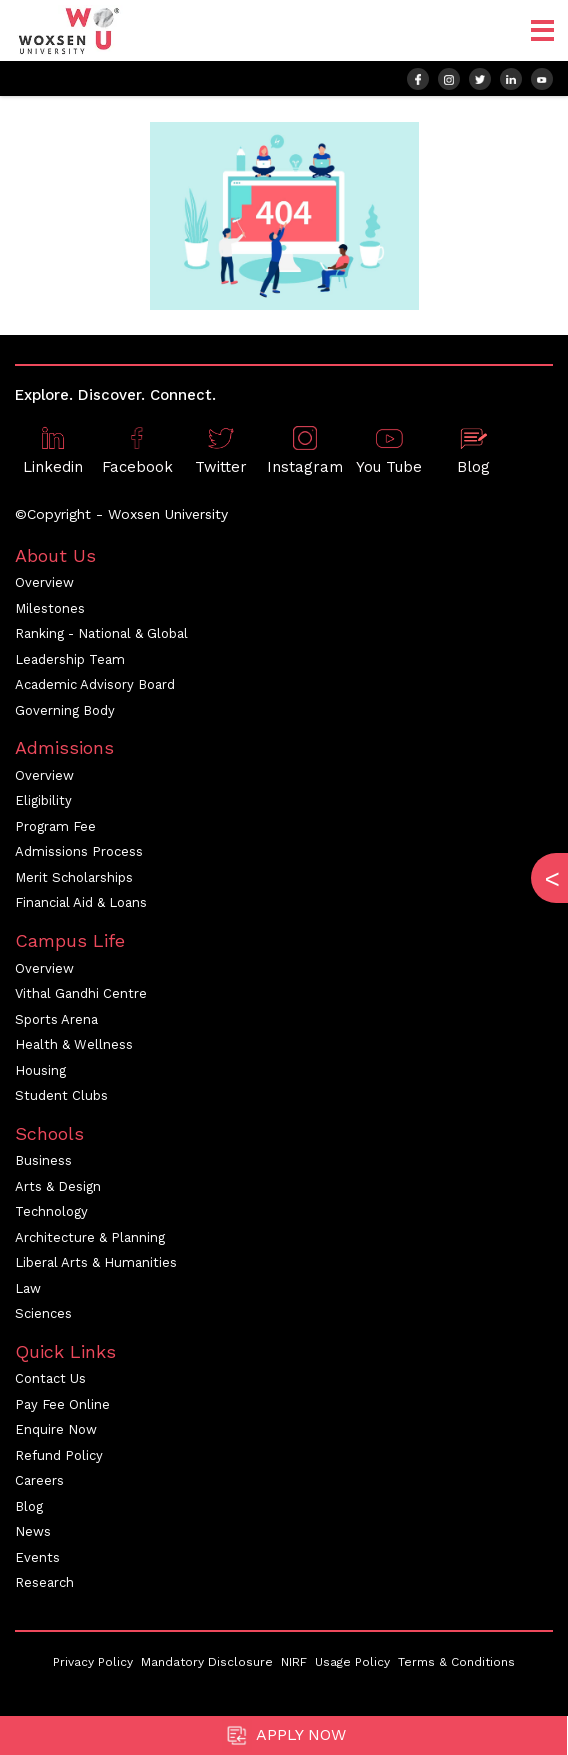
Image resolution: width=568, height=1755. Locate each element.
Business (43, 1160)
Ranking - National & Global (101, 633)
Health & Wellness (74, 1044)
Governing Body (65, 710)
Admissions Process (79, 851)
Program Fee (55, 826)
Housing (40, 1070)
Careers (39, 1480)
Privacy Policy (93, 1662)
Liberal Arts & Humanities (96, 1262)
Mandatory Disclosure (207, 1662)
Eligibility (43, 800)
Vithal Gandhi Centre (81, 993)
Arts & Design (58, 1186)
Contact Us (50, 1378)
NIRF (294, 1662)
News (33, 1531)
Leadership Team (70, 659)
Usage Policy (352, 1662)
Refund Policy (59, 1455)
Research (44, 1582)
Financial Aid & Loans (81, 902)
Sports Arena (56, 1019)
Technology (51, 1211)
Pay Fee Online (62, 1404)
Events (37, 1557)
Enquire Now (56, 1429)
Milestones (50, 608)
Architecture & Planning (90, 1237)
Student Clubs (61, 1095)
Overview (44, 582)
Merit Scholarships (74, 877)
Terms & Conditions (456, 1662)
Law (28, 1288)
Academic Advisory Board (95, 684)
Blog (29, 1506)
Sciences (43, 1313)
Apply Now (284, 1735)
